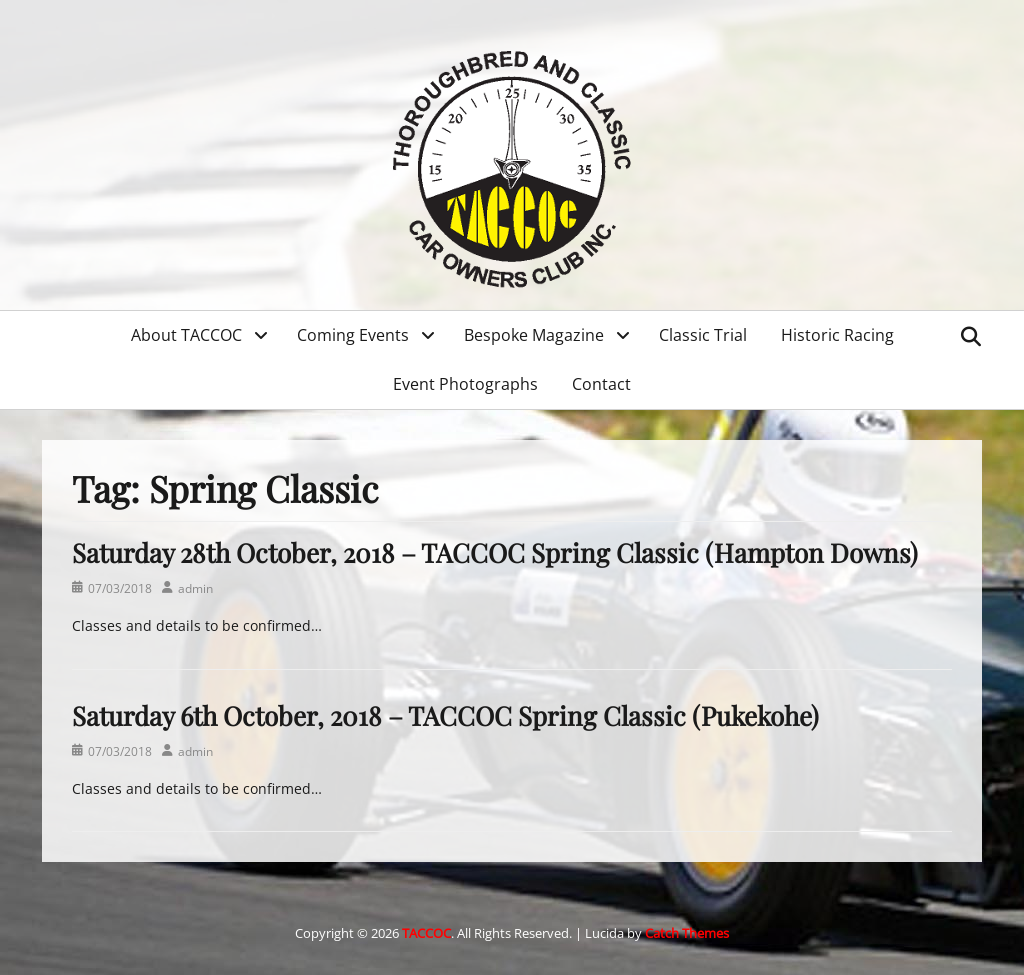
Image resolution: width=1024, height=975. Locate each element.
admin (195, 588)
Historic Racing (837, 335)
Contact (601, 384)
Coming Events (353, 335)
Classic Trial (703, 335)
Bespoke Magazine (534, 335)
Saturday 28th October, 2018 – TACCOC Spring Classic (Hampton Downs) (495, 552)
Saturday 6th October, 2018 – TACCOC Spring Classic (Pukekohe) (445, 715)
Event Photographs (465, 384)
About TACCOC (186, 335)
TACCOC (426, 933)
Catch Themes (687, 933)
